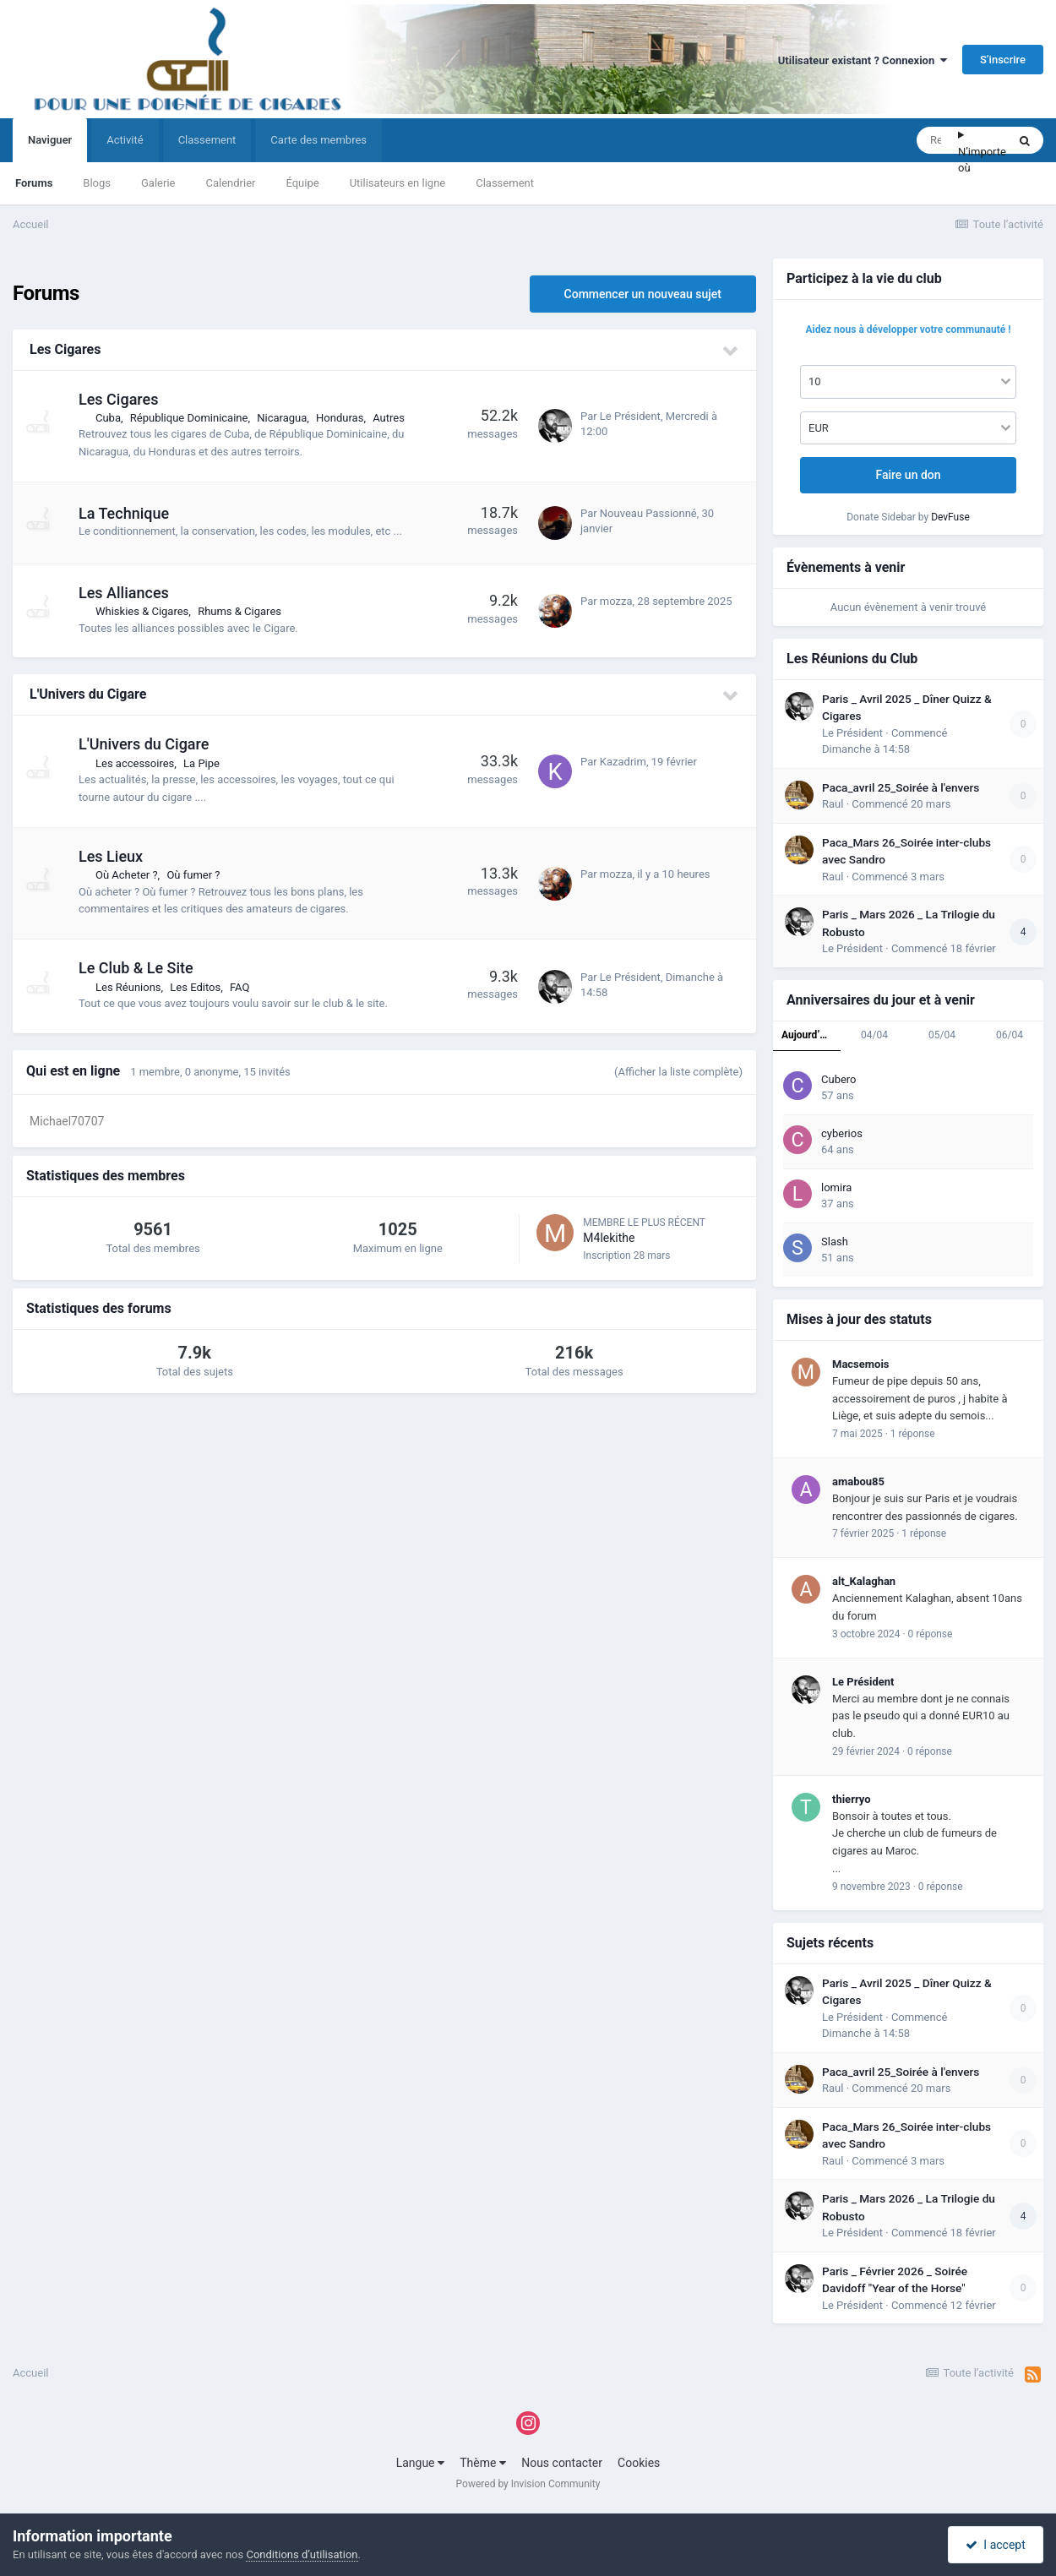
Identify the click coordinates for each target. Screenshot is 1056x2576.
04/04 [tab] (874, 1035)
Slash (834, 1241)
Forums (33, 183)
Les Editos (195, 987)
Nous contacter (561, 2463)
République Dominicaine (189, 417)
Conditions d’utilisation (301, 2554)
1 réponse (912, 1434)
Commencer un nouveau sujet (642, 294)
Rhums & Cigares (239, 611)
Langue (420, 2463)
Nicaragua (282, 417)
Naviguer (50, 147)
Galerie (158, 183)
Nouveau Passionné (648, 513)
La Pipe (201, 763)
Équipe (302, 183)
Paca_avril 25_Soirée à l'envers (900, 787)
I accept (995, 2544)
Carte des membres (318, 139)
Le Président (630, 416)
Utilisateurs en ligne (398, 183)
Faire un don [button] (907, 475)
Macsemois (861, 1364)
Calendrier (230, 183)
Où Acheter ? (126, 875)
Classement (505, 183)
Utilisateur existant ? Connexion (862, 60)
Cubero (839, 1079)
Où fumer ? (193, 875)
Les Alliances (124, 593)
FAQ (239, 987)
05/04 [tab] (941, 1035)
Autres (389, 417)
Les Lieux (111, 856)
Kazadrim (623, 761)
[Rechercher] (937, 140)
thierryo (851, 1799)
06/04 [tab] (1009, 1035)
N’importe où (982, 160)
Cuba (108, 417)
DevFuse (950, 517)
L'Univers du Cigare (88, 694)
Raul (832, 804)
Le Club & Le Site (136, 968)
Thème (483, 2463)
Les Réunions (128, 987)
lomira (836, 1187)
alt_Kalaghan (863, 1581)
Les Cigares (65, 349)
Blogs (97, 183)
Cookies (639, 2463)
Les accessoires (134, 763)
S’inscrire (1003, 59)
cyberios (842, 1133)
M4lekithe (608, 1237)
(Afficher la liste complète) (678, 1071)
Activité (124, 139)
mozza (616, 601)
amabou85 (858, 1481)
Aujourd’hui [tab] (807, 1035)
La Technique (124, 513)
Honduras (339, 417)
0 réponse (930, 1634)
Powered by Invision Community (528, 2484)
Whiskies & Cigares (141, 611)
